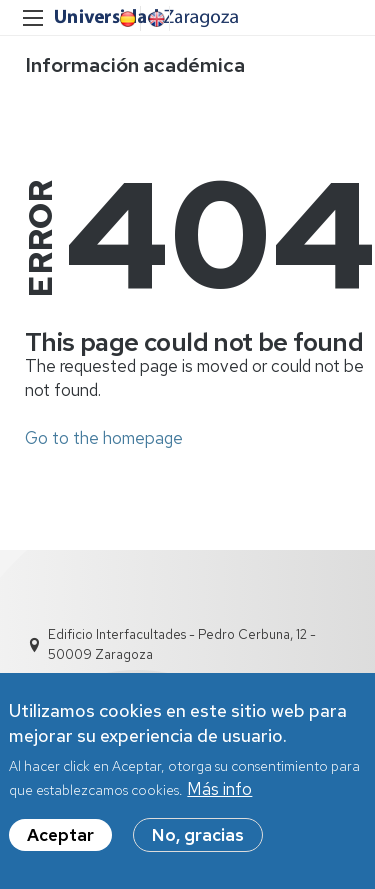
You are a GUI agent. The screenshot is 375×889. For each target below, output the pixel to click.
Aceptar (60, 837)
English (155, 19)
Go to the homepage (104, 438)
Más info (219, 791)
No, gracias (198, 837)
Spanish (126, 19)
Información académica (135, 65)
